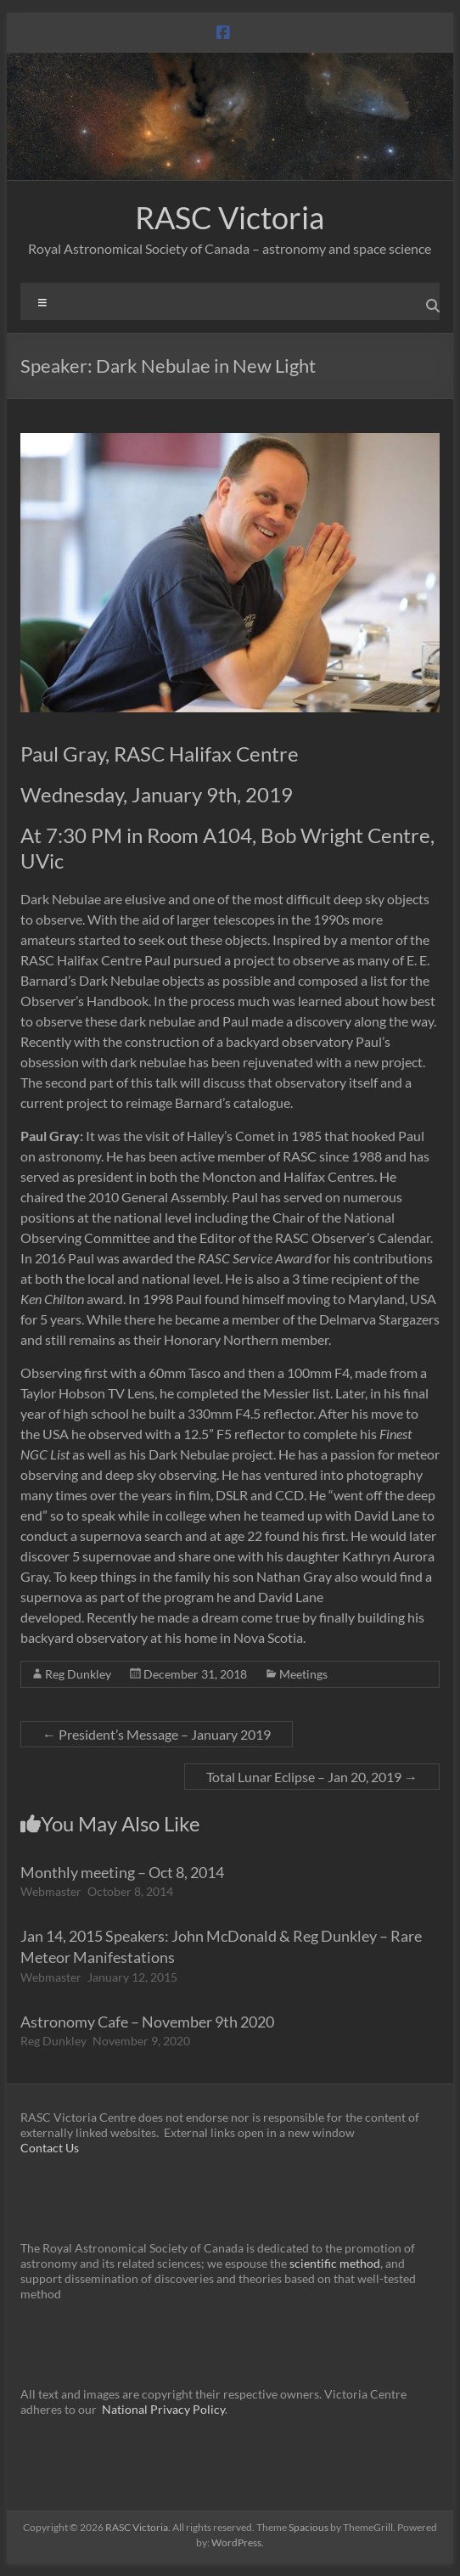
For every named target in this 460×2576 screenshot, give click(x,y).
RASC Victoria (229, 217)
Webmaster (50, 1891)
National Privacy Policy (163, 2409)
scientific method (334, 2263)
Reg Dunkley (78, 1674)
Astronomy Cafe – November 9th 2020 (147, 2021)
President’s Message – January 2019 (156, 1734)
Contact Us (49, 2147)
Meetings (303, 1674)
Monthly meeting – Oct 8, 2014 (122, 1872)
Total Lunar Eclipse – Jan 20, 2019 (312, 1777)
